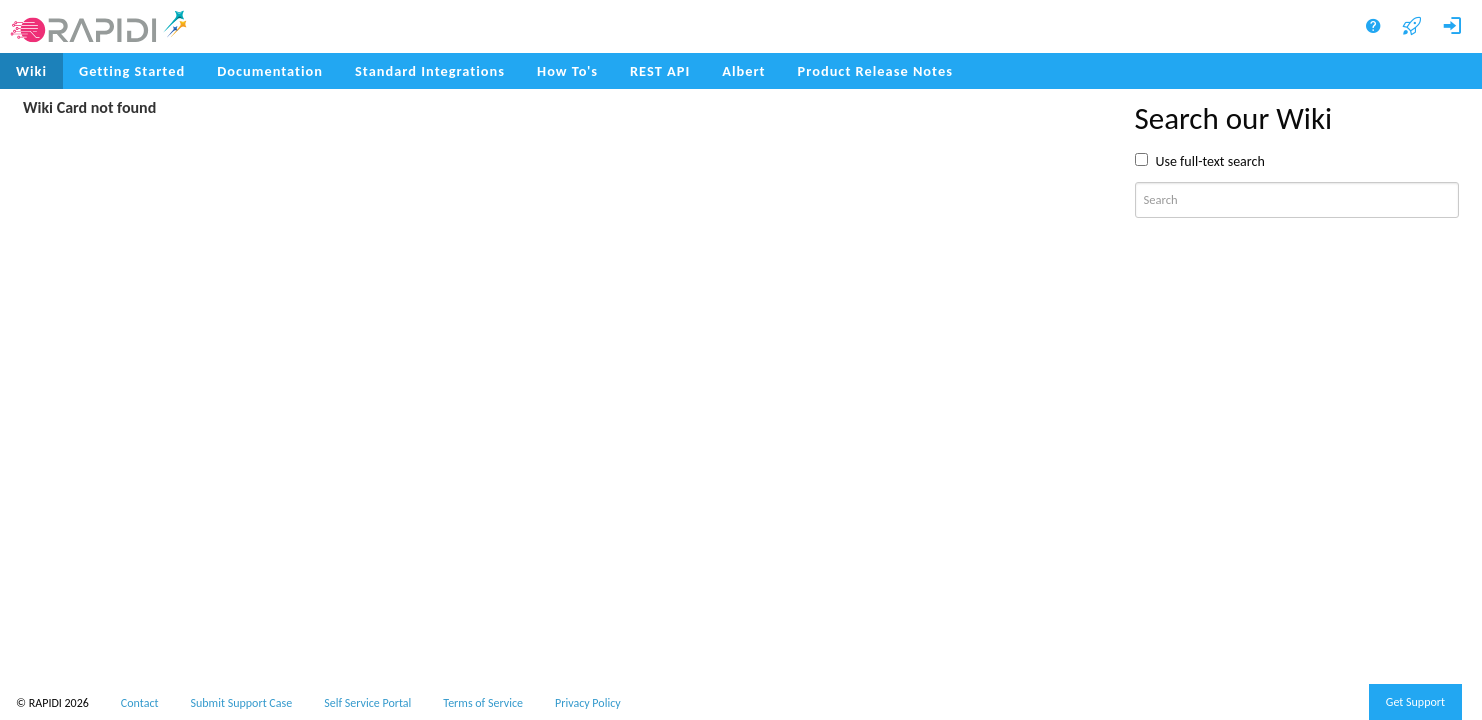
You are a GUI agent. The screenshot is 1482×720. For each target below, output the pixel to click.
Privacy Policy (588, 703)
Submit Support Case (242, 703)
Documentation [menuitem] (270, 71)
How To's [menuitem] (567, 71)
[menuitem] (875, 71)
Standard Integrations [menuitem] (430, 71)
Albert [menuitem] (743, 71)
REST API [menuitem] (660, 71)
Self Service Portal (367, 703)
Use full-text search (1210, 161)
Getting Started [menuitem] (132, 71)
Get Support (1415, 702)
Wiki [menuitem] (31, 71)
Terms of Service (483, 703)
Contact (140, 703)
